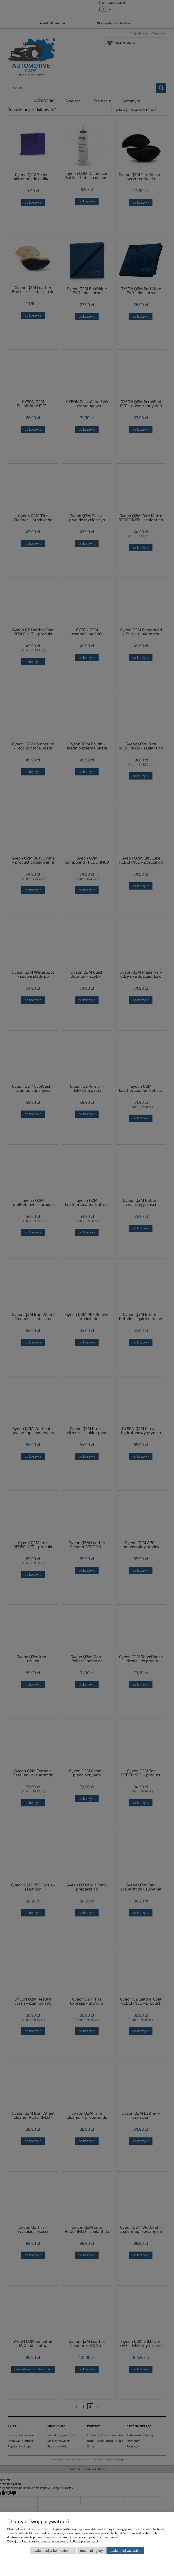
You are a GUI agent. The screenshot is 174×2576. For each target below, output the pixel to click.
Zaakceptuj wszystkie (125, 2551)
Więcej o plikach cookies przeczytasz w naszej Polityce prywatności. (53, 2541)
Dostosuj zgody (91, 2551)
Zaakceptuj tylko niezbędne (53, 2551)
